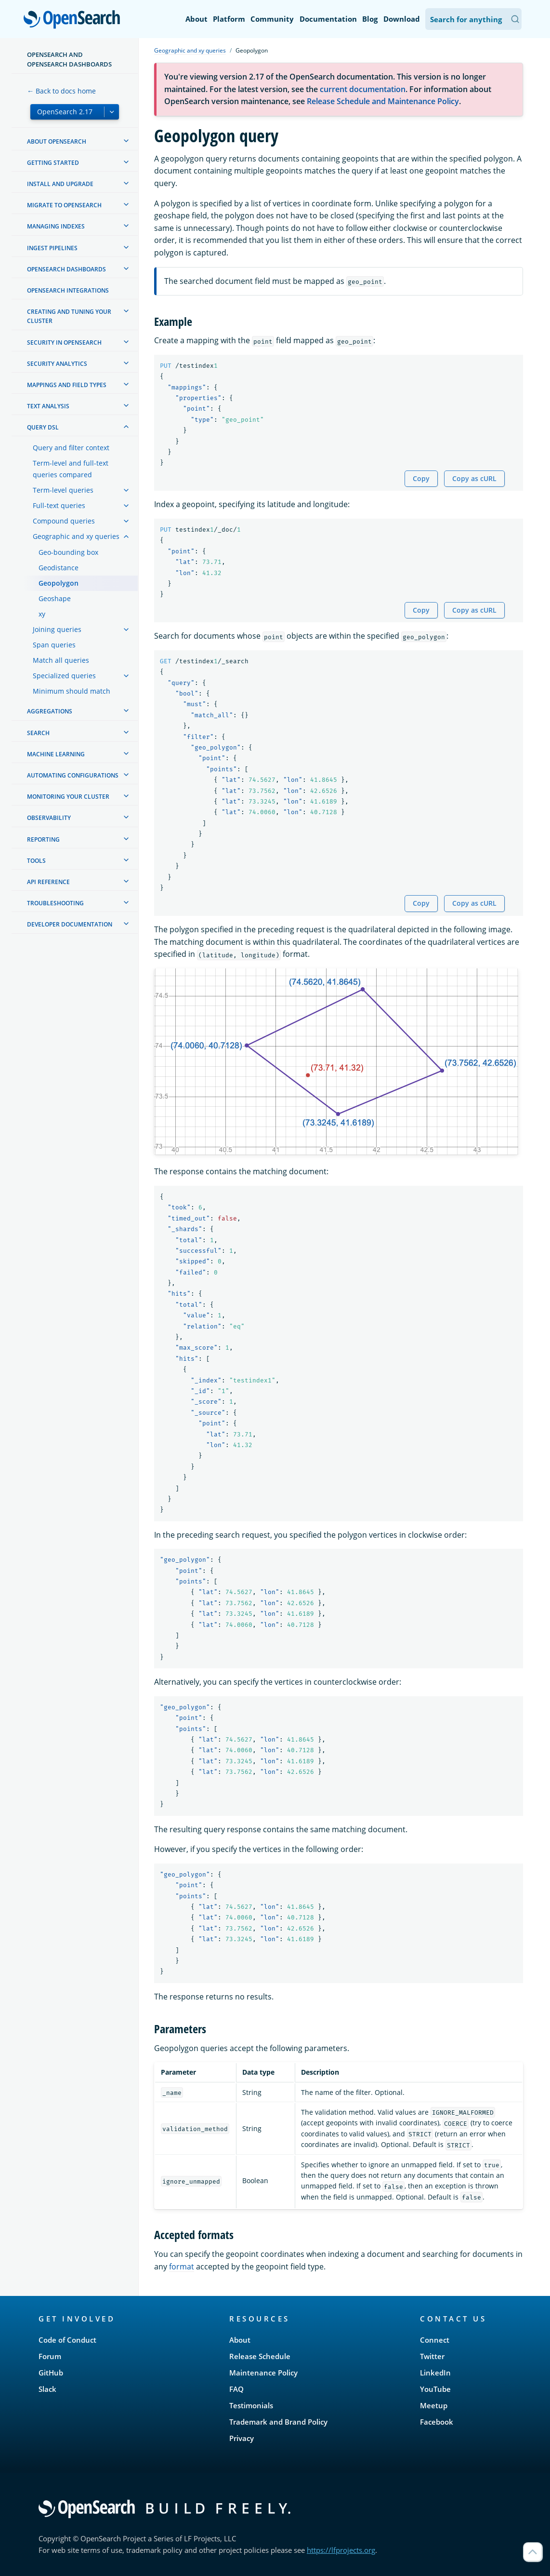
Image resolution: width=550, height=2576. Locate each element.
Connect (434, 2340)
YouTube (435, 2389)
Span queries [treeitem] (54, 644)
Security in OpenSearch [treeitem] (64, 342)
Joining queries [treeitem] (57, 629)
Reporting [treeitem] (43, 839)
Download (401, 19)
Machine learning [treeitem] (56, 754)
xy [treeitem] (42, 613)
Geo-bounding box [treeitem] (68, 552)
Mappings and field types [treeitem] (66, 385)
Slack (47, 2389)
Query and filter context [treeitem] (71, 447)
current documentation (363, 89)
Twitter (432, 2356)
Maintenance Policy (263, 2372)
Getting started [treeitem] (53, 163)
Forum (50, 2356)
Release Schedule (259, 2356)
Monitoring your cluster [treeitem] (68, 796)
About (196, 19)
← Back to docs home (61, 90)
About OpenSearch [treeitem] (56, 141)
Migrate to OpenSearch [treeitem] (64, 205)
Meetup (433, 2405)
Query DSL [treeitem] (43, 427)
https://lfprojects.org (341, 2550)
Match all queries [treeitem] (61, 660)
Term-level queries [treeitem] (63, 490)
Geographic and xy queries (190, 50)
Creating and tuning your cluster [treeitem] (69, 316)
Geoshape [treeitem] (55, 598)
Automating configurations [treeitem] (72, 775)
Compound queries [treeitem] (64, 520)
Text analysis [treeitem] (48, 406)
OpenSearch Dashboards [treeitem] (66, 269)
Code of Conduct (67, 2340)
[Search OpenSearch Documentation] (473, 19)
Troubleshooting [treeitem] (55, 903)
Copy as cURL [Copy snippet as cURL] (474, 478)
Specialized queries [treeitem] (64, 675)
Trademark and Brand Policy (278, 2422)
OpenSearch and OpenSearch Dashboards (69, 59)
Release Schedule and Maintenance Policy (383, 101)
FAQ (236, 2389)
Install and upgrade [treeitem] (60, 184)
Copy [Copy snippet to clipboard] (421, 478)
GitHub (51, 2372)
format (181, 2266)
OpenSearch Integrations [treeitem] (68, 290)
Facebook (436, 2422)
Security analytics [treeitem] (57, 364)
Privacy (241, 2438)
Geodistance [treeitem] (59, 567)
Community (272, 19)
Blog (370, 19)
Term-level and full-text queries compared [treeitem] (70, 468)
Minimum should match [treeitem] (71, 691)
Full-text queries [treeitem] (59, 505)
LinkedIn (435, 2372)
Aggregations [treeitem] (49, 711)
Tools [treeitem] (36, 861)
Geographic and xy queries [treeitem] (76, 536)
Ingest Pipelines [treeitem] (52, 248)
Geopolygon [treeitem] (59, 583)
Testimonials (251, 2405)
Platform (229, 19)
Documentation (328, 19)
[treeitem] (126, 140)
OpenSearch (74, 20)
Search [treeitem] (38, 733)
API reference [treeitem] (48, 882)
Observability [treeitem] (49, 818)
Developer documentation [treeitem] (69, 924)
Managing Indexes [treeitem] (56, 226)
